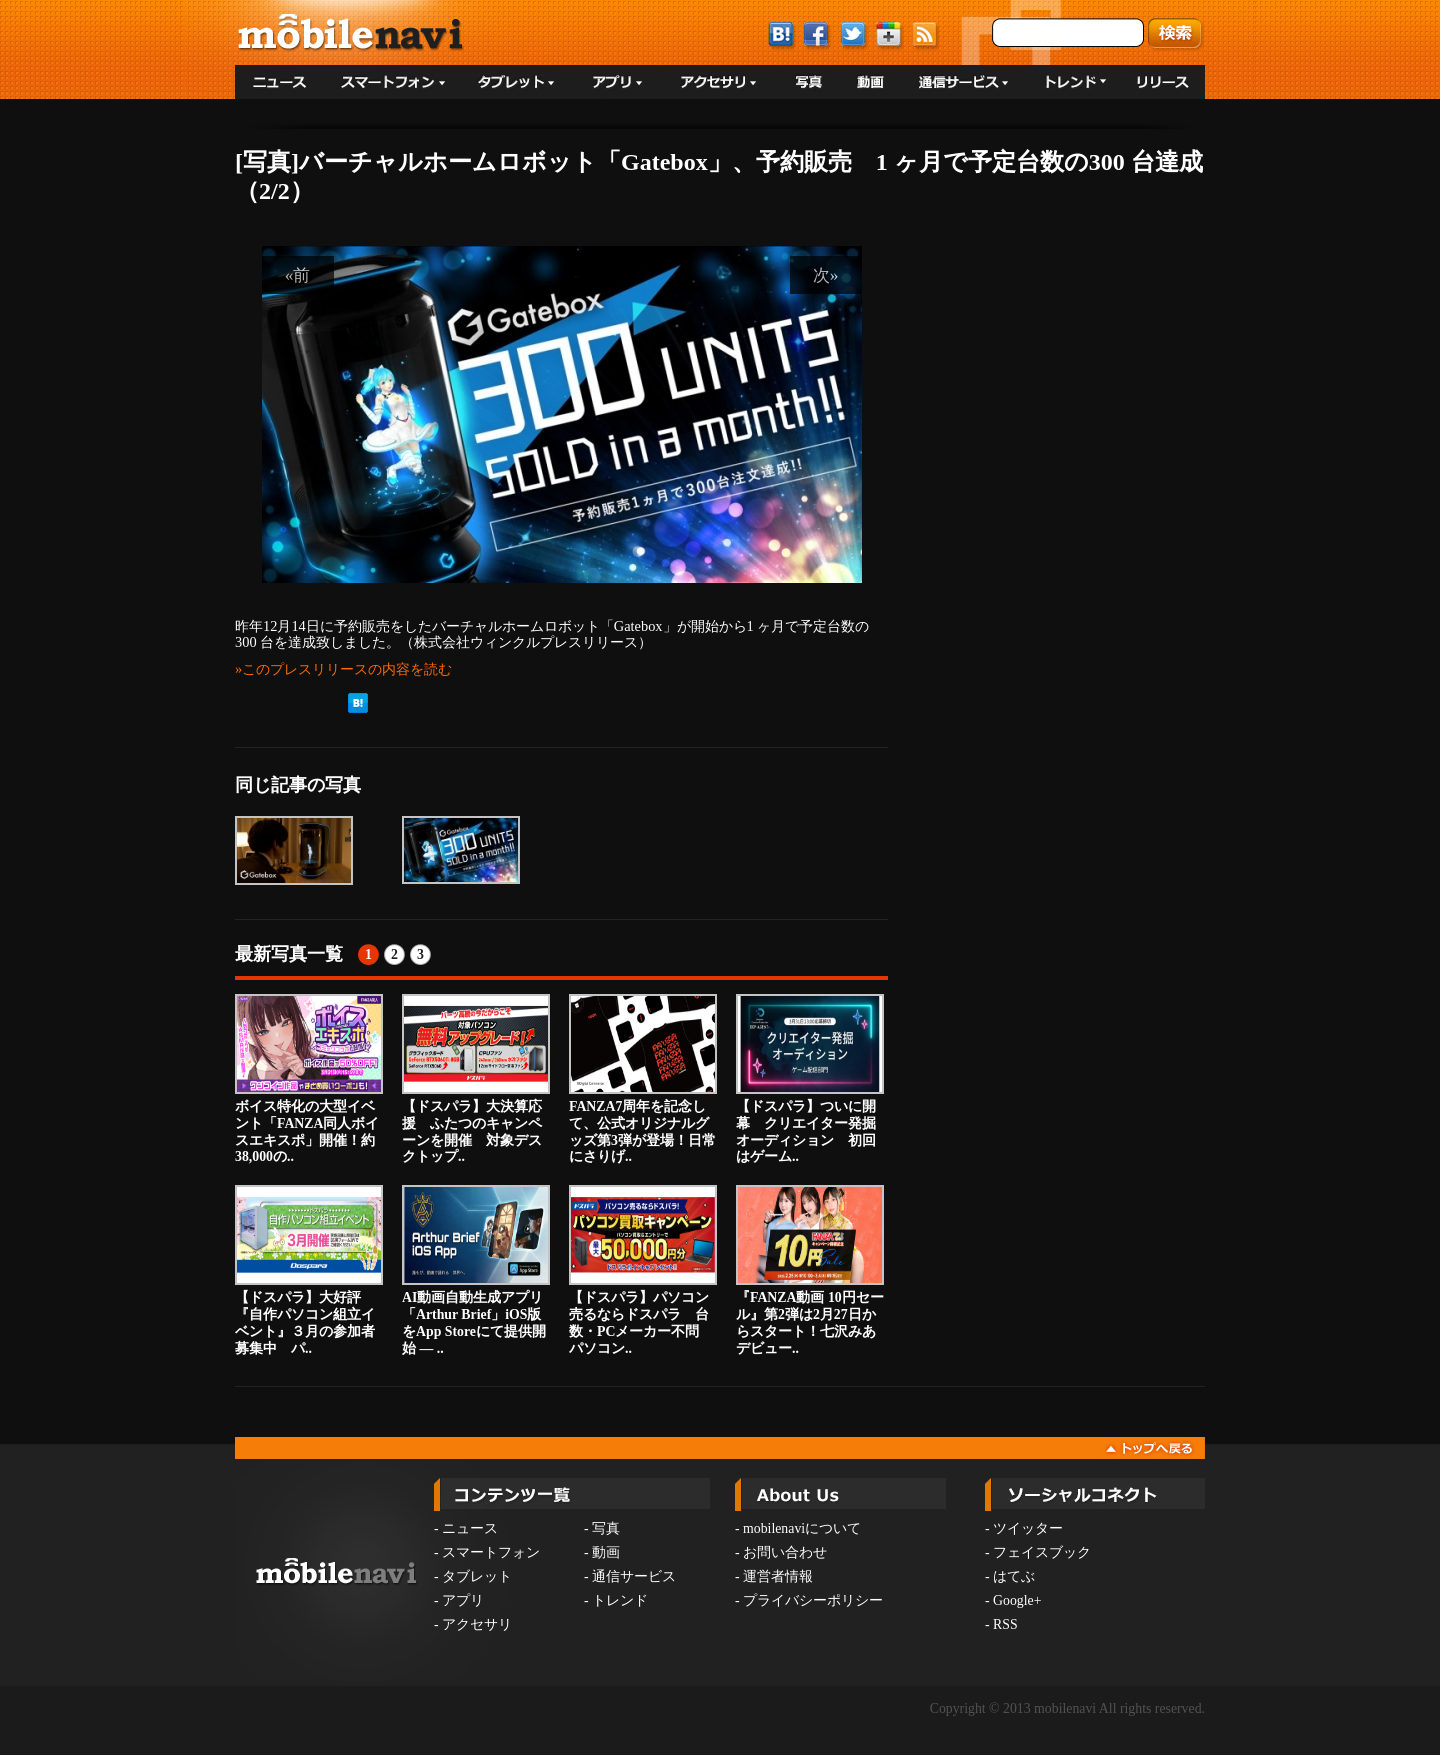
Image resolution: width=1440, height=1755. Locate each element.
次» (826, 275)
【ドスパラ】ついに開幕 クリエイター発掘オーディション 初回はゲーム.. (810, 1079)
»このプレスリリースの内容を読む (343, 669)
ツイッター (1028, 1528)
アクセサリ (477, 1624)
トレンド (620, 1600)
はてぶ (1014, 1576)
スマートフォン (491, 1552)
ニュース (470, 1528)
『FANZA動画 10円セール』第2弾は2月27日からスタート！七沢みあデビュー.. (810, 1270)
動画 (606, 1552)
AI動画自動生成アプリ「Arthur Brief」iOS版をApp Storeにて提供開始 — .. (476, 1270)
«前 (298, 275)
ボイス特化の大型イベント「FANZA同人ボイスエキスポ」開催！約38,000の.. (309, 1079)
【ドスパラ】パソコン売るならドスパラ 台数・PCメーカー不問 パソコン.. (643, 1270)
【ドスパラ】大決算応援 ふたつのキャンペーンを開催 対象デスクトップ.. (476, 1079)
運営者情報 (778, 1576)
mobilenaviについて (802, 1528)
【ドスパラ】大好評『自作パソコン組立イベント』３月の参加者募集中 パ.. (309, 1270)
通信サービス (634, 1576)
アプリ (463, 1600)
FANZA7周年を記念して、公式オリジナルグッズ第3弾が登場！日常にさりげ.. (643, 1079)
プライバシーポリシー (813, 1600)
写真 (606, 1528)
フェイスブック (1042, 1552)
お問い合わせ (785, 1552)
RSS (1005, 1624)
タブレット (477, 1576)
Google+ (1017, 1600)
